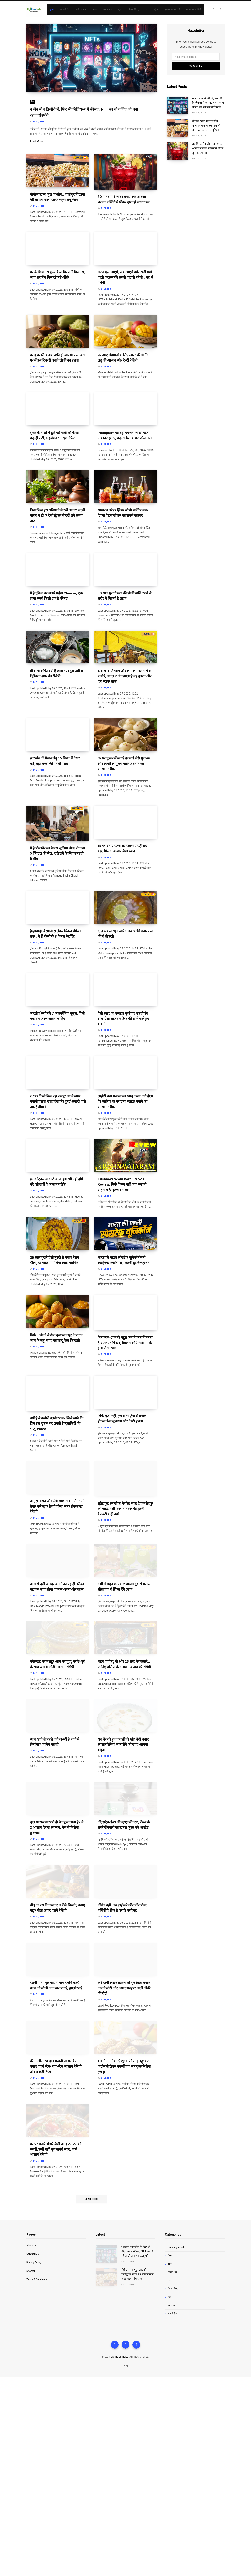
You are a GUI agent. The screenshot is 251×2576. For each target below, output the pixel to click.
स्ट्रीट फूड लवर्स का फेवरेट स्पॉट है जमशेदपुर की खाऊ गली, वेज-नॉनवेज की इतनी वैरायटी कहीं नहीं (125, 1540)
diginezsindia (119, 2399)
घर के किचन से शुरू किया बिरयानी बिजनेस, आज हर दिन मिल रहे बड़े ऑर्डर (55, 283)
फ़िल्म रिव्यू (172, 2330)
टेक (32, 102)
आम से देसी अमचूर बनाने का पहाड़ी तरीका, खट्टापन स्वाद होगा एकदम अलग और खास (56, 1620)
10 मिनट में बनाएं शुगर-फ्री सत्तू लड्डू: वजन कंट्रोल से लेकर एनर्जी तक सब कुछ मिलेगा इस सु (124, 2108)
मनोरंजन (171, 2347)
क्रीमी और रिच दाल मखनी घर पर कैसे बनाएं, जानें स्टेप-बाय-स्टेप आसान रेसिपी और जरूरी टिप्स (57, 2108)
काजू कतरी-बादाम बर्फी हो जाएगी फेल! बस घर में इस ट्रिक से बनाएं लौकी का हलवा (58, 365)
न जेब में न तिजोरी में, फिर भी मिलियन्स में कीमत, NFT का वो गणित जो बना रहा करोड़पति (208, 103)
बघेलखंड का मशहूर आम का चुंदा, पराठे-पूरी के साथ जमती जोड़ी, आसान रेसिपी (58, 1703)
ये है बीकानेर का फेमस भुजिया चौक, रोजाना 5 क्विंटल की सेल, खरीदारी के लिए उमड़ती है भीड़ (57, 874)
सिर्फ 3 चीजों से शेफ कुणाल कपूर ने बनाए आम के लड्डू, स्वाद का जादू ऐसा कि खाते (57, 1371)
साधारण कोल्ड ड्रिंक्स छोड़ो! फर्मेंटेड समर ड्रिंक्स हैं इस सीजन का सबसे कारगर (123, 531)
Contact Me (32, 2296)
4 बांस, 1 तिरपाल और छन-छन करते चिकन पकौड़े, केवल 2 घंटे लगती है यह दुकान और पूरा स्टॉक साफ (125, 696)
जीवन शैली (172, 2314)
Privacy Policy (33, 2304)
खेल (169, 2305)
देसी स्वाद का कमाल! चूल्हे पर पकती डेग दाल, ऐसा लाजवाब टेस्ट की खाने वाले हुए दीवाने (124, 1044)
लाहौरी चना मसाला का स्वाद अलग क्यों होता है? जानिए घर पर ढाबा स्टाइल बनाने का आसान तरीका (122, 1127)
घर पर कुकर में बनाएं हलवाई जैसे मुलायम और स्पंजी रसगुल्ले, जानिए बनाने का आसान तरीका (123, 784)
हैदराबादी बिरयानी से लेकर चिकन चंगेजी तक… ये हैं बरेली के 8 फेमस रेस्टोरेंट (55, 957)
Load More (91, 2241)
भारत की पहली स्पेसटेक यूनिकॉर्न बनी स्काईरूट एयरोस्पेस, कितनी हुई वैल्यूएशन (125, 1288)
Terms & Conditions (36, 2321)
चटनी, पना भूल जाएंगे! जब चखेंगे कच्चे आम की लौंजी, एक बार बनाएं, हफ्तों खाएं (56, 2030)
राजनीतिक (172, 2355)
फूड (169, 2338)
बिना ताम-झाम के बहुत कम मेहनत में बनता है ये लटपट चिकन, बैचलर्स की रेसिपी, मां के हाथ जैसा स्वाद (124, 1374)
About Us (31, 2287)
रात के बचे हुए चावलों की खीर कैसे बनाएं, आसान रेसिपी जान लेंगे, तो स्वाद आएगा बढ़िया (123, 1786)
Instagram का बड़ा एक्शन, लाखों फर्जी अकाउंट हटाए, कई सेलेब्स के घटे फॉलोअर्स (125, 448)
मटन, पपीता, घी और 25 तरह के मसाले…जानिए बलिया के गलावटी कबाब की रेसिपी (122, 1703)
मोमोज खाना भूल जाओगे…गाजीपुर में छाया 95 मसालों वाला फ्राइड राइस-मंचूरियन (57, 200)
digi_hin (38, 122)
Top (125, 2409)
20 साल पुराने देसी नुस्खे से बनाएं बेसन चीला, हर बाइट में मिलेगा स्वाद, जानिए (56, 1288)
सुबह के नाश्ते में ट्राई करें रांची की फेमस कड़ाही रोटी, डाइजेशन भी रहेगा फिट (57, 448)
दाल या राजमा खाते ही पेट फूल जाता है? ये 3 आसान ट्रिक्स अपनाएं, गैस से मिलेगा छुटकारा (57, 1869)
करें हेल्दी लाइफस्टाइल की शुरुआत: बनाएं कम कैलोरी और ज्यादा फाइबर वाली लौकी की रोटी (124, 2030)
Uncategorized (176, 2289)
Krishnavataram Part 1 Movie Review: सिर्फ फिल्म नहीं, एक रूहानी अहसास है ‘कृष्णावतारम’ (125, 1210)
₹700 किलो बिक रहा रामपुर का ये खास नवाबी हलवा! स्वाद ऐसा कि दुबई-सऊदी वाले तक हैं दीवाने (55, 1127)
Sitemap (31, 2313)
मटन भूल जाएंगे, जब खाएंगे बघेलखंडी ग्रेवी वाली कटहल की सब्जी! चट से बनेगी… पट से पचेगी (125, 283)
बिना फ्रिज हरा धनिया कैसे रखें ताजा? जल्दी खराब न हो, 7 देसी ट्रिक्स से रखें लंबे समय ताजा (57, 531)
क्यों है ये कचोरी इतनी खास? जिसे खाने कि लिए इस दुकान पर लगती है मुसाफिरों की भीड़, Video (56, 1454)
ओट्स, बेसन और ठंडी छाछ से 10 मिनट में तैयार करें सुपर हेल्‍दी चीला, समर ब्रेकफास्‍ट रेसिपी (55, 1537)
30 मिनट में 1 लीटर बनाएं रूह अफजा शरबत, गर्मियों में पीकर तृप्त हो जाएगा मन (125, 202)
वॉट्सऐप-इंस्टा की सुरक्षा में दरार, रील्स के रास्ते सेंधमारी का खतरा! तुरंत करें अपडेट (125, 1869)
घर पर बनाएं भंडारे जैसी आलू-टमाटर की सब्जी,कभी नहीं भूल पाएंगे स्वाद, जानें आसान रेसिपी (56, 2191)
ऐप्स (170, 2297)
